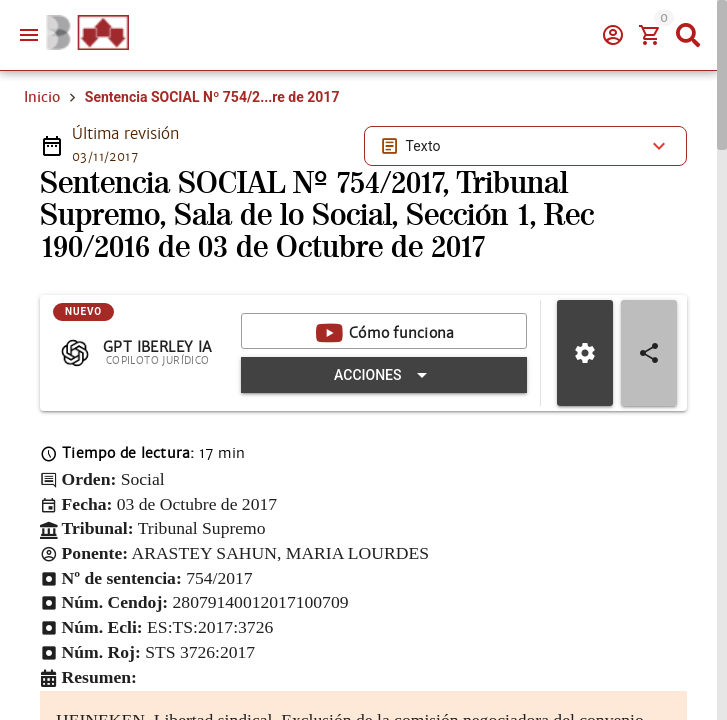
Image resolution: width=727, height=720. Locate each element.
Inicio (42, 97)
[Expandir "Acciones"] (384, 375)
